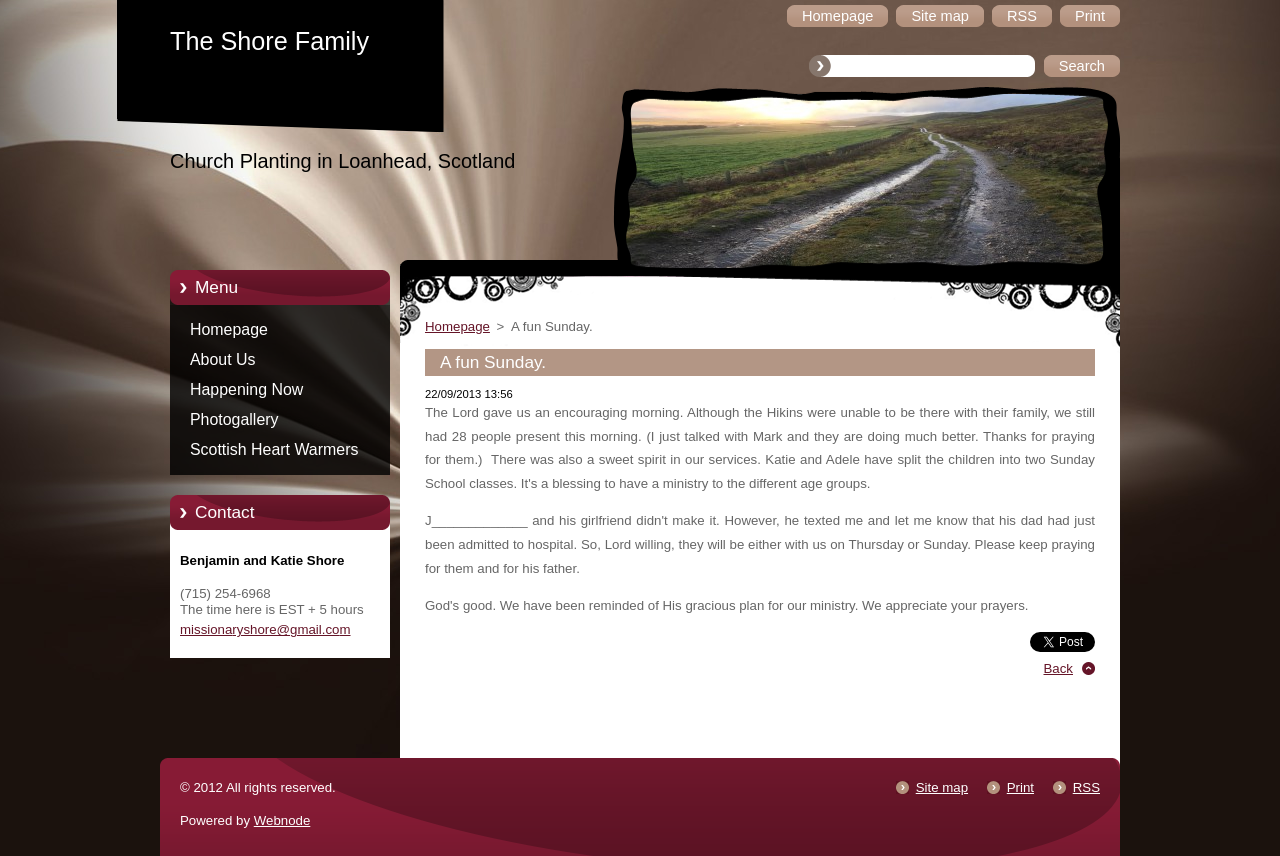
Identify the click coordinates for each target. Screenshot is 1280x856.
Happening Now (246, 389)
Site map (942, 787)
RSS (1086, 787)
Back (1059, 668)
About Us (223, 359)
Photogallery (234, 419)
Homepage (229, 329)
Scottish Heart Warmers (274, 449)
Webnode (282, 820)
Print (1020, 787)
